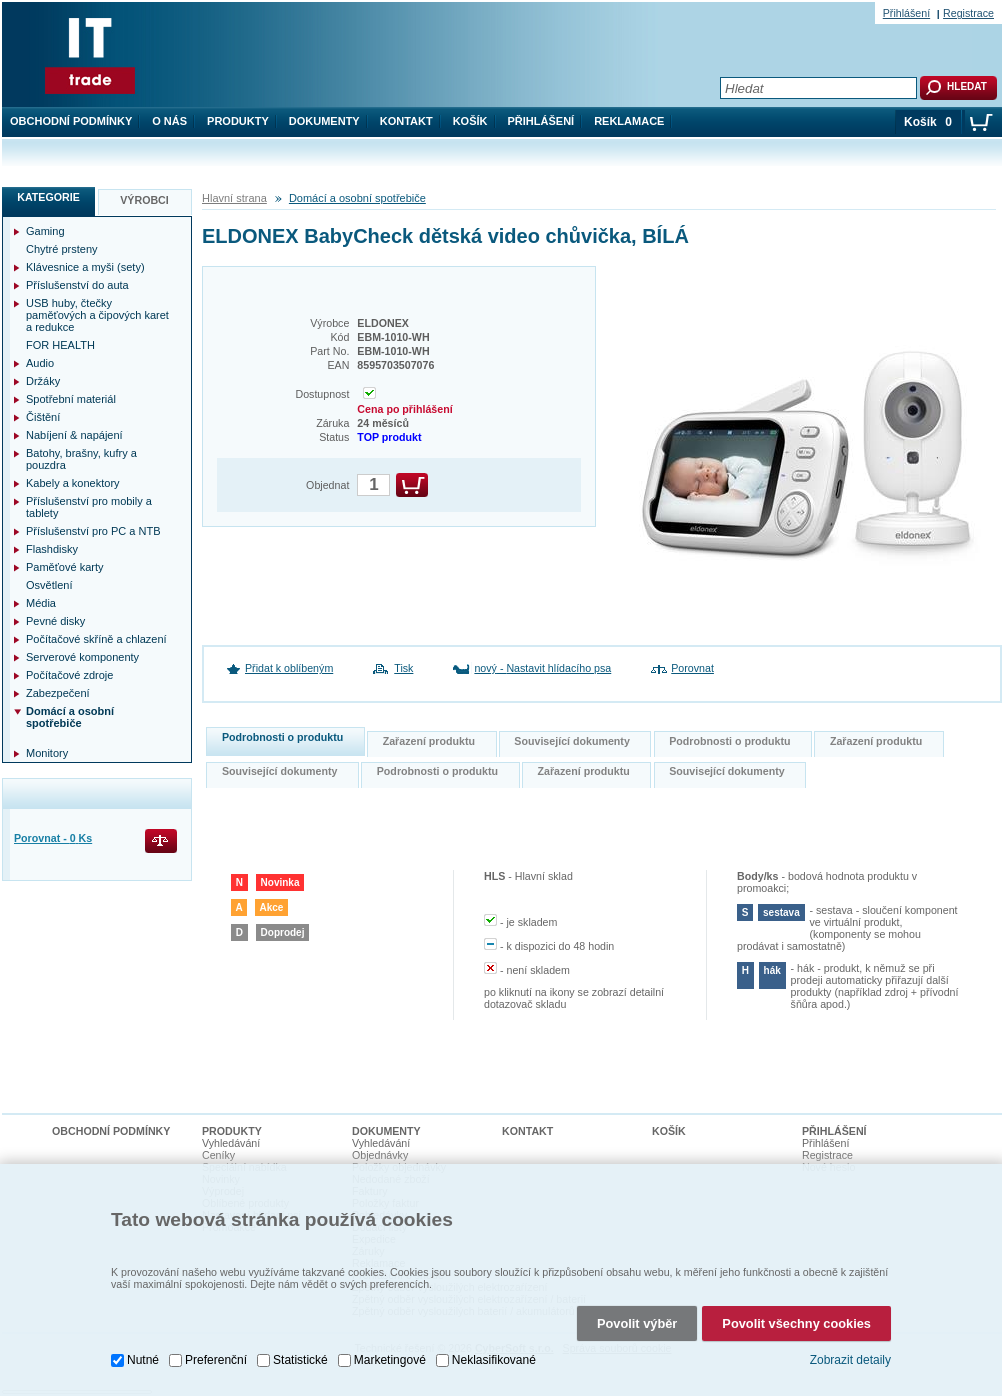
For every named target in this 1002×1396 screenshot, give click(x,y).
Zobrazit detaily (850, 1360)
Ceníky (218, 1155)
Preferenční (216, 1360)
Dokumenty (324, 121)
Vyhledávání (231, 1143)
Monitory (47, 753)
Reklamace (629, 121)
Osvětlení (49, 585)
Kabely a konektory (73, 483)
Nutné (143, 1360)
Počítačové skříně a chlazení (96, 639)
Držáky (43, 381)
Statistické (300, 1360)
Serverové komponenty (82, 657)
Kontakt (406, 121)
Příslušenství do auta (77, 285)
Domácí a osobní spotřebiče (357, 198)
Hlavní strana (234, 198)
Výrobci (144, 200)
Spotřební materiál (71, 399)
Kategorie (48, 197)
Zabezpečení (58, 693)
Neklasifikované (494, 1360)
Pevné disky (55, 621)
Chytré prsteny (62, 249)
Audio (40, 363)
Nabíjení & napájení (74, 435)
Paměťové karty (65, 567)
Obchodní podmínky (71, 121)
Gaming (45, 231)
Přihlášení (541, 121)
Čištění (43, 417)
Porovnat (692, 668)
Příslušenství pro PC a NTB (93, 531)
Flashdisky (52, 549)
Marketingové (390, 1360)
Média (41, 603)
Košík (470, 121)
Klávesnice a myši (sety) (85, 267)
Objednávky (380, 1155)
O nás (169, 121)
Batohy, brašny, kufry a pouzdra (81, 459)
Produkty (238, 121)
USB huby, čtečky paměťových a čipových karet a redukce (97, 315)
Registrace (968, 13)
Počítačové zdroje (69, 675)
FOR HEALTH (60, 345)
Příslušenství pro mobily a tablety (89, 507)
